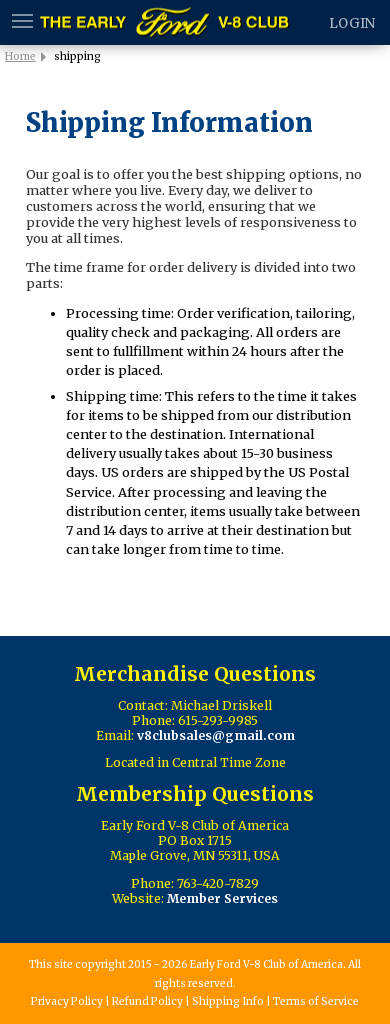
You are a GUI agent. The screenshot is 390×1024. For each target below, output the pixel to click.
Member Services (222, 898)
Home (20, 56)
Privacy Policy (67, 1001)
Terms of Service (316, 1001)
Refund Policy (147, 1001)
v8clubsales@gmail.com (216, 735)
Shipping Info (228, 1001)
